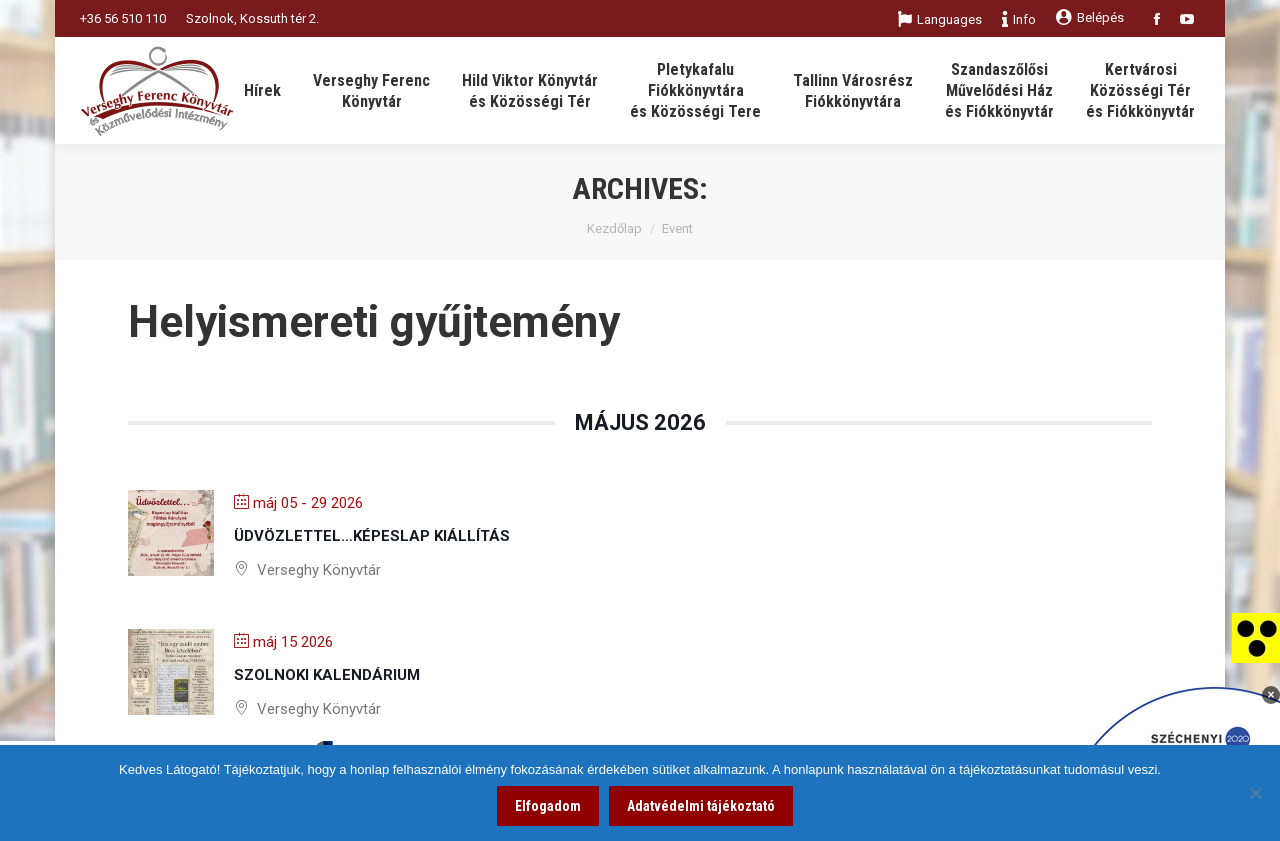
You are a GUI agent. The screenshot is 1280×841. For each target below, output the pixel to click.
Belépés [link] (1090, 17)
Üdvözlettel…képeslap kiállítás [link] (372, 536)
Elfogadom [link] (548, 806)
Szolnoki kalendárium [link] (327, 675)
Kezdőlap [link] (614, 228)
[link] (1256, 637)
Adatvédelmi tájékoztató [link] (701, 806)
